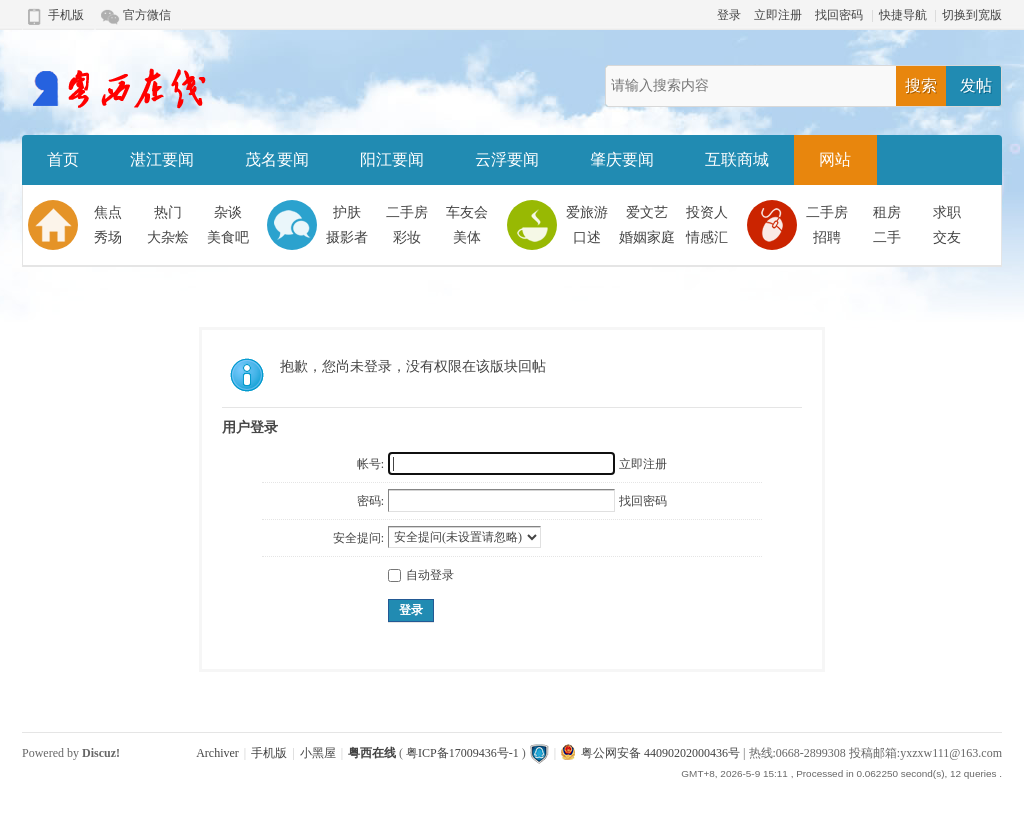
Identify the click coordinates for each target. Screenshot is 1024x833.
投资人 (707, 212)
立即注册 (778, 15)
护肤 (347, 212)
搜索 (921, 85)
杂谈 (228, 212)
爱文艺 (647, 212)
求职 (947, 212)
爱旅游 (587, 212)
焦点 (108, 212)
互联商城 (737, 159)
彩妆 (407, 237)
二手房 (407, 212)
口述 (587, 237)
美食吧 (228, 237)
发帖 (976, 85)
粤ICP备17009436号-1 (462, 753)
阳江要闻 (392, 159)
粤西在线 (372, 753)
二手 (887, 237)
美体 (467, 237)
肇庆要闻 (622, 159)
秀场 (108, 237)
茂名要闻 (277, 159)
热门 (168, 212)
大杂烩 (168, 237)
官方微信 (147, 15)
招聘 (827, 237)
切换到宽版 (972, 15)
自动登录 (421, 575)
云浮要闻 (507, 159)
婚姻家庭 (647, 237)
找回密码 (839, 15)
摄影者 (347, 237)
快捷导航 (903, 15)
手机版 (66, 15)
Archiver (217, 753)
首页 (63, 159)
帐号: (370, 464)
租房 (887, 212)
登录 (729, 15)
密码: (370, 501)
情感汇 (707, 237)
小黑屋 (318, 753)
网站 (835, 159)
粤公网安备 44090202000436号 (650, 753)
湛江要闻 (162, 159)
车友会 (467, 212)
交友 (947, 237)
